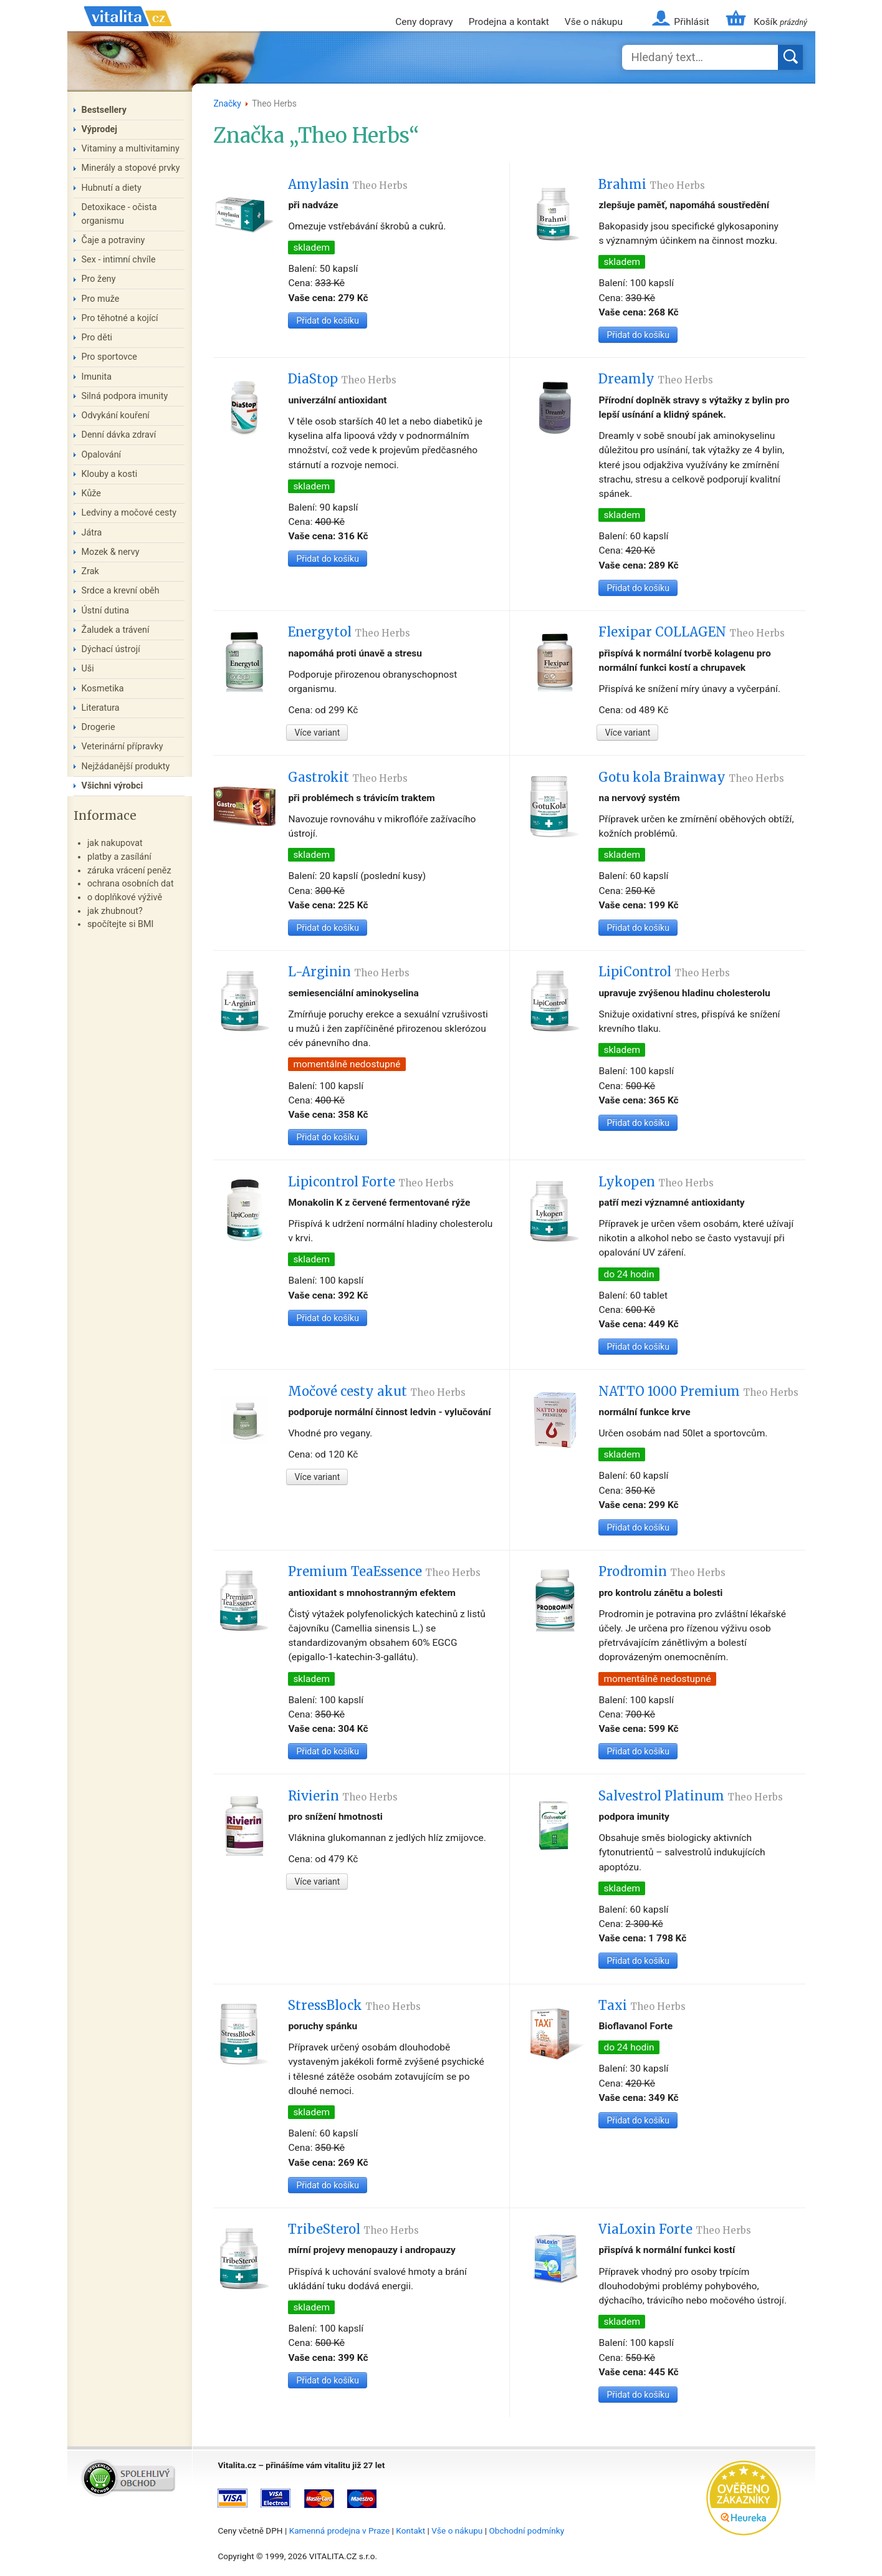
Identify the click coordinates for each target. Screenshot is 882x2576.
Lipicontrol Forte (371, 1182)
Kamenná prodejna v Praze (339, 2530)
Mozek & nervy (111, 552)
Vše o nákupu (594, 21)
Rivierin (343, 1796)
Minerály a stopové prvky (131, 168)
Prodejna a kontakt (509, 21)
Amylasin (348, 184)
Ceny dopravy (424, 21)
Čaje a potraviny (113, 240)
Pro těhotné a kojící (120, 318)
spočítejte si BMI (120, 924)
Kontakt (410, 2530)
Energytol (349, 632)
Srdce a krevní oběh (121, 590)
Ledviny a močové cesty (129, 512)
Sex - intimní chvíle (119, 259)
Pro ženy (99, 279)
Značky (227, 103)
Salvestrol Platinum (690, 1796)
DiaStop (342, 379)
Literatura (101, 708)
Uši (88, 668)
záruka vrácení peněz (129, 870)
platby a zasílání (119, 857)
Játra (92, 532)
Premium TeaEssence (384, 1572)
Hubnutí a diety (111, 188)
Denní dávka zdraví (119, 435)
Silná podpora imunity (125, 396)
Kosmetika (103, 688)
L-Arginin (349, 972)
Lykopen (656, 1182)
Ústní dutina (106, 610)
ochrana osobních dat (130, 883)
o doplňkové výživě (124, 897)
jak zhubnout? (115, 911)
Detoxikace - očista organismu (119, 214)
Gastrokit (348, 777)
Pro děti (97, 337)
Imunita (97, 377)
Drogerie (98, 727)
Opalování (102, 454)
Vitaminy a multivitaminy (131, 148)
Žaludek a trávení (116, 630)
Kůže (92, 493)
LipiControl (664, 972)
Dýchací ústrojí (111, 649)
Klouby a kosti (110, 474)
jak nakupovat (115, 843)
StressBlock (354, 2005)
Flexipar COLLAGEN (691, 632)
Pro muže (101, 299)
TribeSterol (353, 2229)
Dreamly (655, 379)
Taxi (642, 2005)
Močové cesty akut (377, 1391)
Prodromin (662, 1572)
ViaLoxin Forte (674, 2229)
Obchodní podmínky (526, 2530)
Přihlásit (691, 21)
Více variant (317, 733)
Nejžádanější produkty (126, 766)
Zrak (90, 571)
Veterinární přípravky (122, 746)
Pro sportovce (109, 357)
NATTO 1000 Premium (698, 1391)
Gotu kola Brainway (691, 777)
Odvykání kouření (116, 415)
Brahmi (651, 184)
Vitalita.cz (127, 31)
